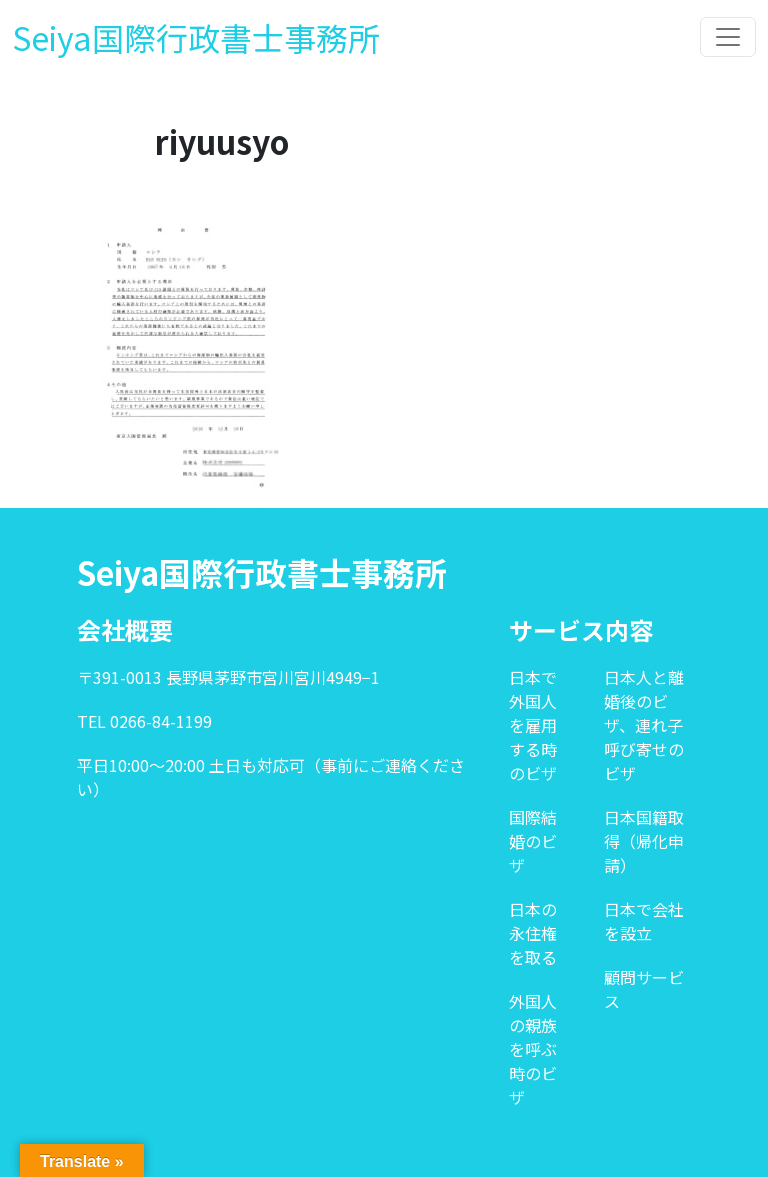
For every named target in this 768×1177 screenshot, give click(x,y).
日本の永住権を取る (533, 933)
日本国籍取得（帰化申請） (644, 841)
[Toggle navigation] (728, 37)
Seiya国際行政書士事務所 (196, 37)
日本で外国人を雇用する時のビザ (533, 725)
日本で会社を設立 (644, 921)
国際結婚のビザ (533, 841)
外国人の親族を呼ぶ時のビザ (533, 1049)
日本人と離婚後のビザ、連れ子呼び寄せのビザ (644, 725)
